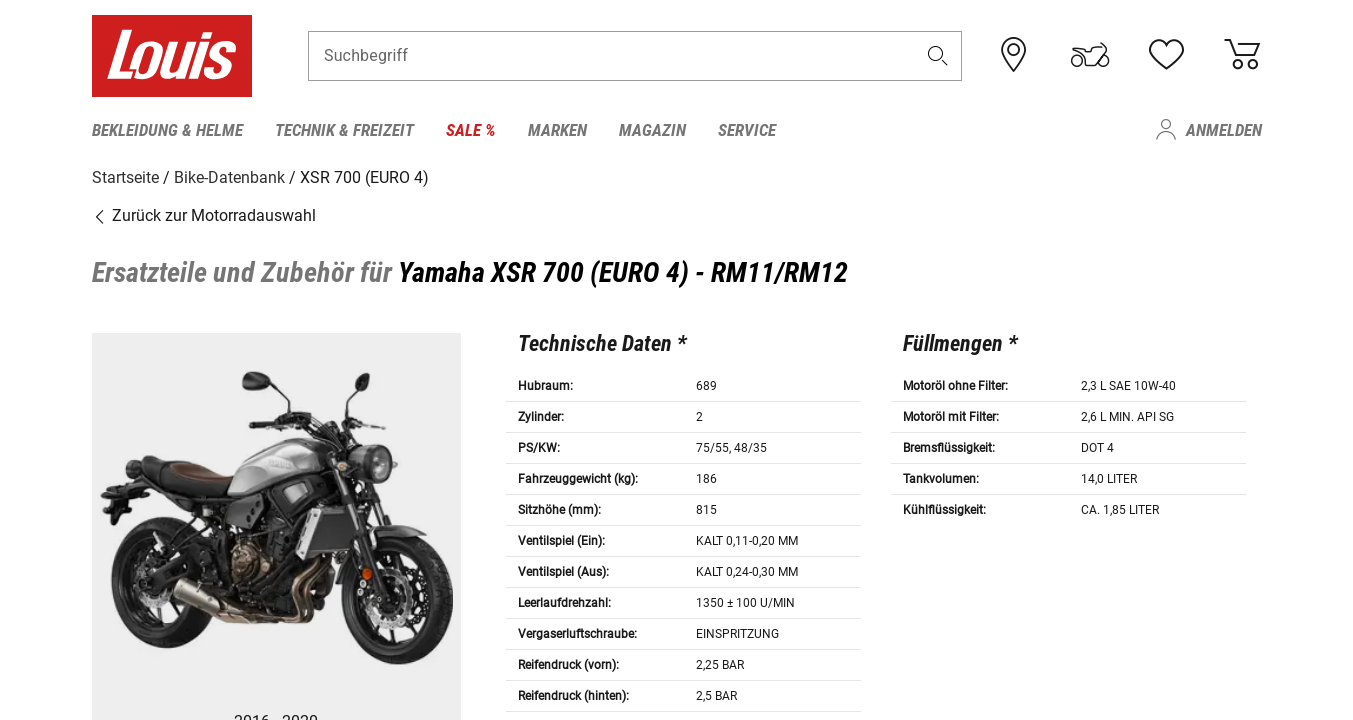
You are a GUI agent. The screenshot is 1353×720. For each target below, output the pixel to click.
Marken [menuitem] (557, 130)
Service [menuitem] (747, 130)
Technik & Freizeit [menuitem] (344, 130)
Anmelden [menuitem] (1224, 130)
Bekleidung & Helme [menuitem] (167, 130)
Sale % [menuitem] (471, 130)
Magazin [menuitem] (652, 130)
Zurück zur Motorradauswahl (204, 214)
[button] (937, 56)
